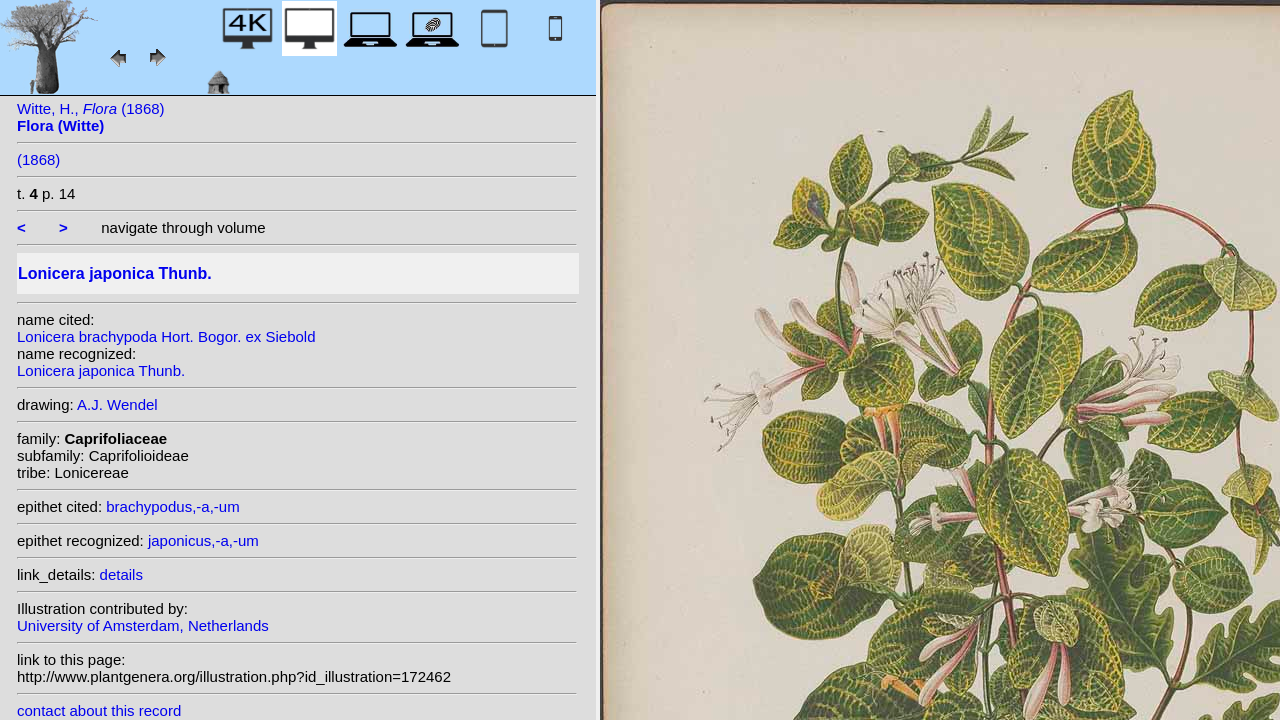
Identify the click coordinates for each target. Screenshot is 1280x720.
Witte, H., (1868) (91, 117)
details (121, 574)
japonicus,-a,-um (203, 540)
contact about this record (99, 710)
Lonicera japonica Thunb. (101, 370)
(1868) (38, 159)
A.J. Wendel (117, 404)
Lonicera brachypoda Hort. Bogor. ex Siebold (166, 336)
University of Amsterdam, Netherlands (143, 625)
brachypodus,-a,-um (172, 506)
